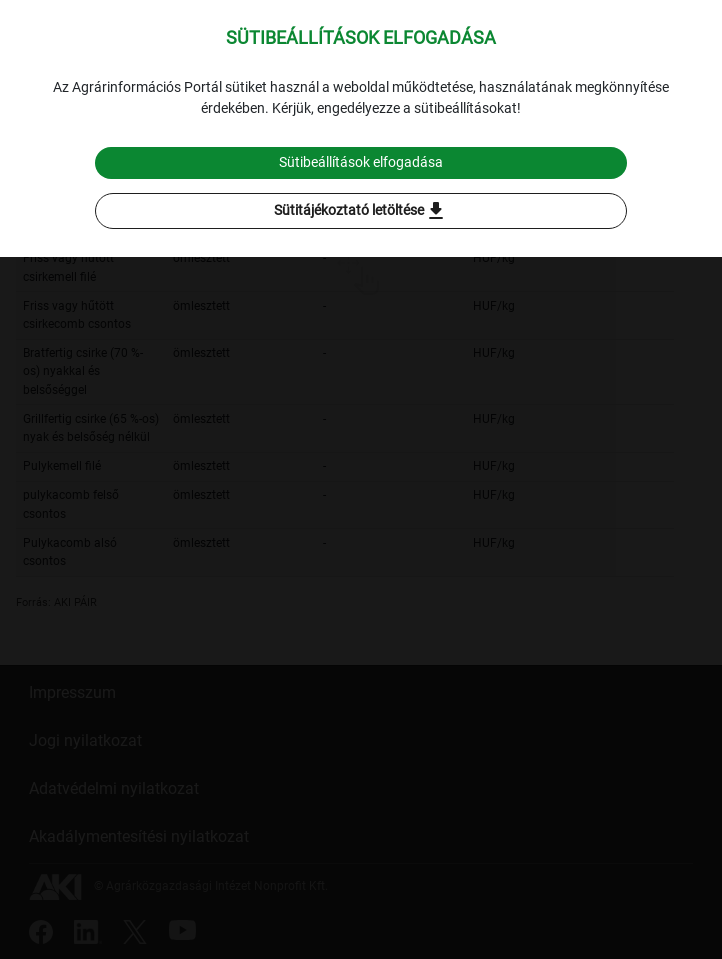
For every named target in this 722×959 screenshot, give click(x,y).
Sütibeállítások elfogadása (361, 162)
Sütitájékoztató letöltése (361, 211)
